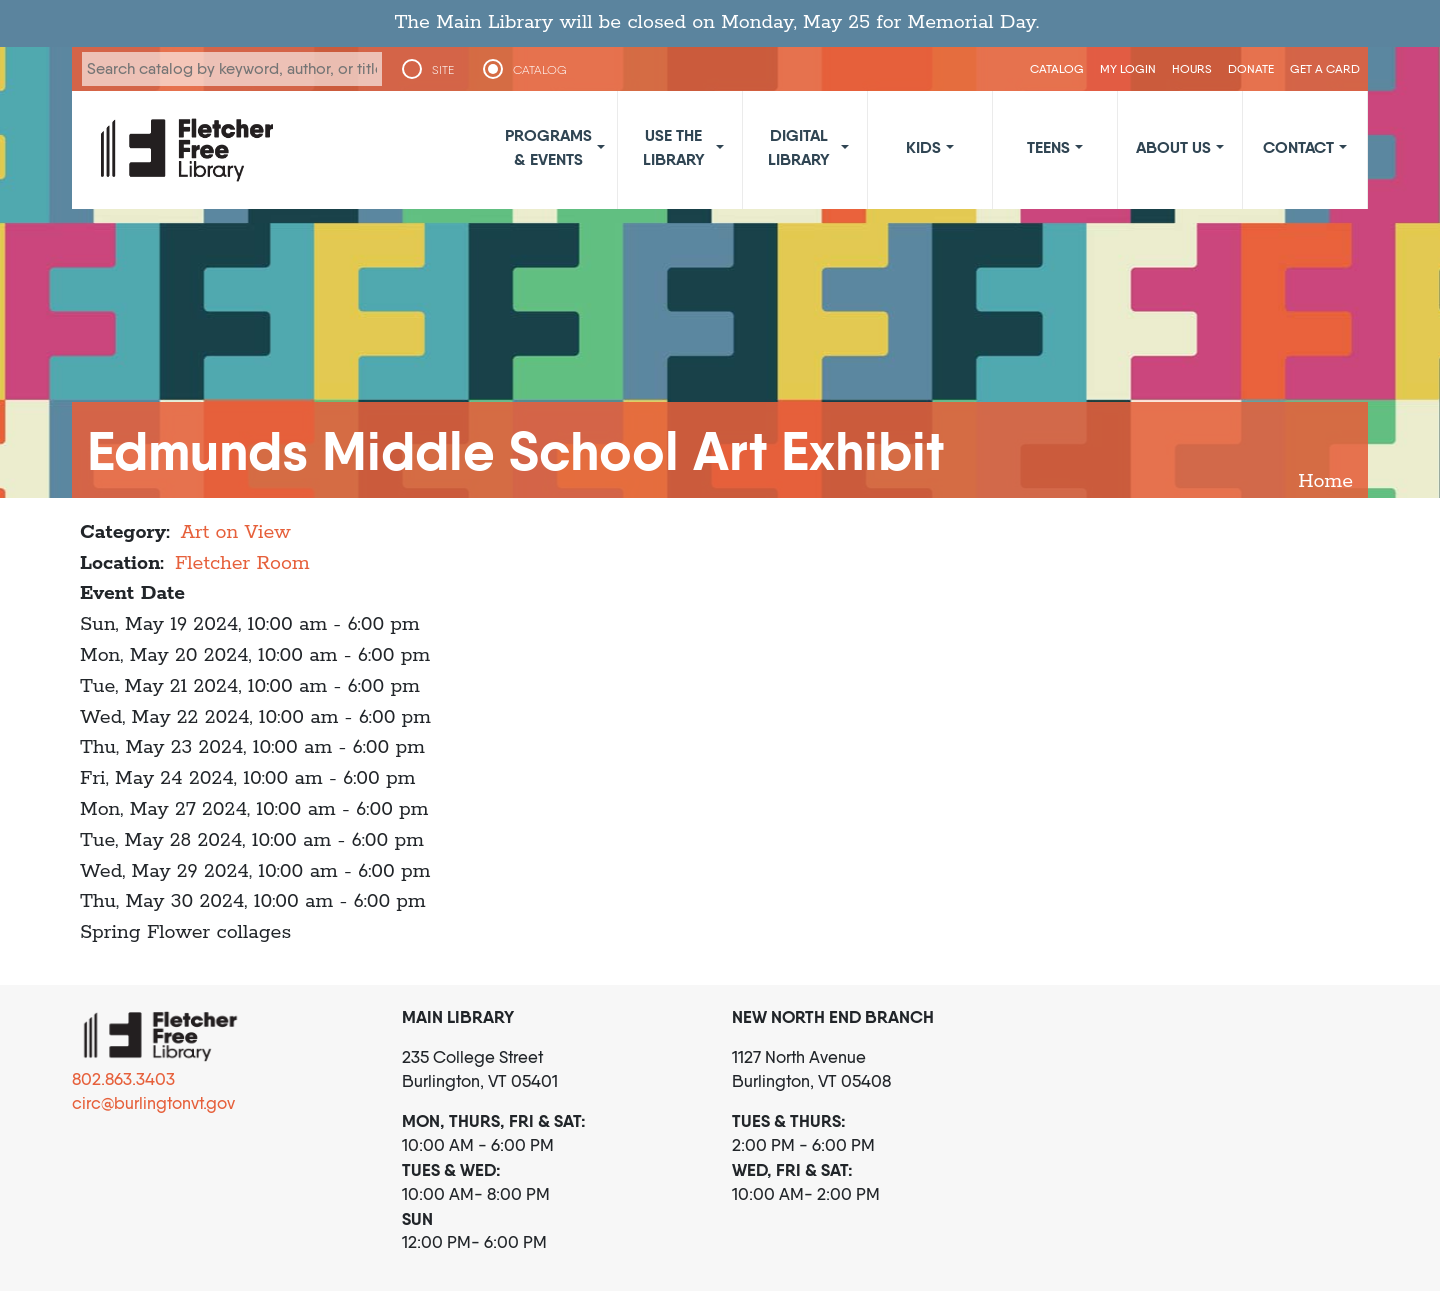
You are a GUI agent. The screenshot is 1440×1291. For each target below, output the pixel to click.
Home (1325, 481)
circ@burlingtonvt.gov (153, 1103)
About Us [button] (1173, 147)
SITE (443, 70)
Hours (1192, 68)
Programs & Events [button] (548, 147)
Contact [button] (1298, 147)
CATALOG (540, 70)
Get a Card (1325, 68)
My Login (1128, 68)
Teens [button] (1048, 147)
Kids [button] (923, 147)
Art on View (236, 532)
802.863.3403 (123, 1079)
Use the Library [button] (674, 147)
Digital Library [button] (799, 147)
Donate (1251, 68)
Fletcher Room (242, 563)
